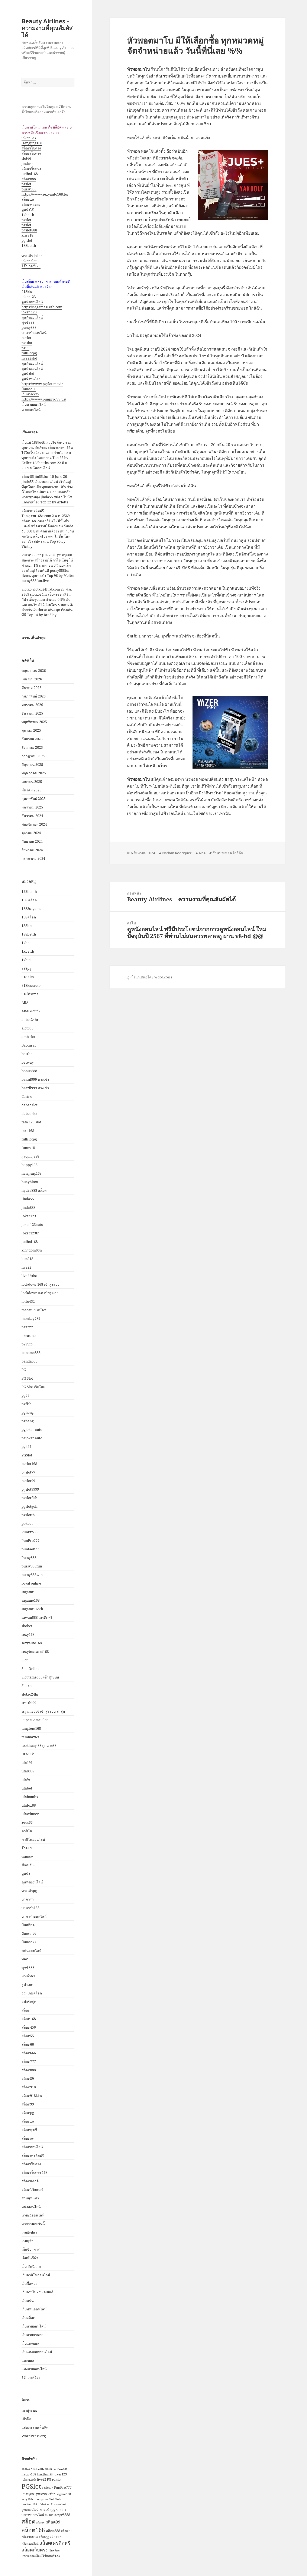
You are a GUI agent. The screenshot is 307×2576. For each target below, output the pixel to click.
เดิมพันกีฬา (30, 2258)
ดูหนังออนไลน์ (32, 302)
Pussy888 (29, 1557)
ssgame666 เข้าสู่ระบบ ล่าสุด (43, 1711)
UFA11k (28, 1754)
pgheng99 (30, 1421)
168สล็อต (29, 917)
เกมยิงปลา (29, 2232)
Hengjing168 (32, 143)
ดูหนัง (26, 1873)
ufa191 (27, 1762)
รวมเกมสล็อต (32, 1993)
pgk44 (26, 1446)
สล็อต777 (29, 2061)
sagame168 (31, 1600)
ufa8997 (28, 1771)
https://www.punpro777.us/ (44, 399)
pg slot (27, 240)
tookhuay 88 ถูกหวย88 (39, 1745)
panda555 (30, 1361)
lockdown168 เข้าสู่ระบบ (40, 1284)
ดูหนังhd (28, 373)
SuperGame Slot (35, 1720)
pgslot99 (28, 1480)
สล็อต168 (29, 2018)
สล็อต (26, 2010)
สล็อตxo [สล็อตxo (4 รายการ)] (55, 2537)
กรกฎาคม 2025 (33, 756)
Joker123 (29, 1216)
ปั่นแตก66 (29, 389)
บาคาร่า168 (30, 1907)
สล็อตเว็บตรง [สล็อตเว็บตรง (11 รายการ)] (35, 2550)
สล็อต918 (29, 2087)
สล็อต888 (29, 179)
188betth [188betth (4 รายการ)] (37, 2469)
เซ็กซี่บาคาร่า (32, 2249)
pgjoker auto (32, 1429)
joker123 (29, 138)
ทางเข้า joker (32, 255)
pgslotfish (29, 1498)
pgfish (27, 1404)
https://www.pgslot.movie (42, 384)
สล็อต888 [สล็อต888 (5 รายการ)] (53, 2530)
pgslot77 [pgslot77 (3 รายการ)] (47, 2488)
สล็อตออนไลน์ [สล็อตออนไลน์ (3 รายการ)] (30, 2543)
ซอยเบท (27, 1856)
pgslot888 (29, 230)
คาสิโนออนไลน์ (33, 1839)
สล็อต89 (28, 2078)
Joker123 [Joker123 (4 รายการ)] (60, 2474)
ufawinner (30, 1813)
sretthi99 (29, 1702)
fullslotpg (29, 353)
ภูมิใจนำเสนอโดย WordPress (149, 977)
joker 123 (29, 312)
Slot (25, 1660)
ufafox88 (29, 1805)
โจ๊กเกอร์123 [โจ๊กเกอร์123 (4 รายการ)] (51, 2556)
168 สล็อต (29, 900)
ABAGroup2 (31, 1011)
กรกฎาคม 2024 (33, 858)
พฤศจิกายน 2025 (34, 721)
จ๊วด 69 (27, 1848)
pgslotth (28, 1515)
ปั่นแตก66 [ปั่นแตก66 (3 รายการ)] (50, 2515)
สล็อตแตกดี (30, 2181)
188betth (29, 245)
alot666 (27, 1028)
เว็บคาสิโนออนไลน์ (36, 2275)
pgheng (28, 1412)
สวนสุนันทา (30, 2198)
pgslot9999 (30, 1489)
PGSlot (27, 1455)
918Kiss (28, 977)
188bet (27, 925)
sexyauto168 (32, 1643)
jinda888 (29, 1207)
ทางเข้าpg (29, 1890)
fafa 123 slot (31, 1122)
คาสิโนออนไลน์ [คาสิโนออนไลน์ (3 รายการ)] (56, 2504)
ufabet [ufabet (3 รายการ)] (42, 2504)
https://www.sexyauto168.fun (45, 194)
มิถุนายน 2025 (32, 764)
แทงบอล (28, 2360)
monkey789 (31, 1318)
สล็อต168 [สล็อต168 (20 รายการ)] (33, 2530)
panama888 (31, 1352)
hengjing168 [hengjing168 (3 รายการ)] (45, 2474)
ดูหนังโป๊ (28, 209)
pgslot (26, 184)
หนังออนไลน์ (31, 2206)
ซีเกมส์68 (28, 1865)
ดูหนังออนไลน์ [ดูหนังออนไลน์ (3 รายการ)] (30, 2510)
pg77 (25, 1395)
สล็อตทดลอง (31, 204)
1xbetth (28, 214)
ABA (25, 1002)
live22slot (29, 358)
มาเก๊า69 (28, 1976)
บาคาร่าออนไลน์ (34, 332)
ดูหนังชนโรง (31, 378)
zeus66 (27, 1822)
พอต (25, 1959)
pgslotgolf (30, 1506)
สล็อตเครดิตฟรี (33, 2155)
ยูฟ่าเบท (27, 1984)
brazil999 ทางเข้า (35, 1079)
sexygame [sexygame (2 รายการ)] (42, 2499)
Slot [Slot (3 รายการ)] (51, 2499)
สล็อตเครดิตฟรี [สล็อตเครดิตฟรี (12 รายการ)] (54, 2542)
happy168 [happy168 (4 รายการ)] (29, 2474)
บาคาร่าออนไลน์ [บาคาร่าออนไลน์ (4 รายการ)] (33, 2515)
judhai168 (30, 173)
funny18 (28, 1147)
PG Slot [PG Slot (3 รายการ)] (56, 2479)
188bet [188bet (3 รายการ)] (26, 2469)
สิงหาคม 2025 (32, 747)
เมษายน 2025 (32, 781)
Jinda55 (28, 1199)
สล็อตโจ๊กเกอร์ (32, 2189)
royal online (31, 1583)
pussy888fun (32, 1566)
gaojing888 (30, 1156)
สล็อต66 (28, 2044)
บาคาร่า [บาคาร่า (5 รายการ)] (62, 2509)
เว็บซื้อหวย (29, 2283)
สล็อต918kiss (32, 2095)
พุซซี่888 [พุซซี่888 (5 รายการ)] (63, 2514)
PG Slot (27, 1378)
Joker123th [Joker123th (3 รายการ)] (29, 2479)
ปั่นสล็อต (28, 1924)
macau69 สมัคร (34, 1310)
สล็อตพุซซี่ (29, 2129)
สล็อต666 (29, 2053)
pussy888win (32, 1574)
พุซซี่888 (28, 322)
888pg (26, 968)
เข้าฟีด (26, 2419)
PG (24, 1369)
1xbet (26, 942)
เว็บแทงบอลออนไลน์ (37, 2351)
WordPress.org (34, 2436)
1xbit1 (27, 960)
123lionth (29, 891)
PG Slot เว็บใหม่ (33, 1386)
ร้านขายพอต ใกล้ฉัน (228, 853)
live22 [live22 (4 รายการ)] (41, 2479)
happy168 (30, 1164)
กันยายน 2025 (32, 739)
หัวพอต (133, 779)
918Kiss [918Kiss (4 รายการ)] (50, 2469)
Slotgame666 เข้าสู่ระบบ (40, 1677)
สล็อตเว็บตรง (31, 148)
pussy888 (29, 189)
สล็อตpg (28, 2112)
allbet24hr (30, 1019)
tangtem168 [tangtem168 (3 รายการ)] (29, 2504)
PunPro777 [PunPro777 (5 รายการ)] (63, 2487)
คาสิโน (27, 1831)
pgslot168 (29, 1463)
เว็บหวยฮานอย (32, 2334)
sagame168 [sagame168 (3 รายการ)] (63, 2494)
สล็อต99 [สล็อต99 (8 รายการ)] (52, 2522)
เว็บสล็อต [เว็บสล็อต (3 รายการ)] (54, 2550)
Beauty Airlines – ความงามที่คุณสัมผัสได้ (47, 28)
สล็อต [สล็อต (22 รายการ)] (28, 2521)
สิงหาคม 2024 (32, 850)
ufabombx (30, 1796)
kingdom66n (32, 1250)
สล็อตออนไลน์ (32, 2147)
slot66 (26, 158)
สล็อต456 (29, 2027)
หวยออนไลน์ (31, 409)
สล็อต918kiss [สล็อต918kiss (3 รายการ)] (30, 2537)
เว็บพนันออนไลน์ (34, 2309)
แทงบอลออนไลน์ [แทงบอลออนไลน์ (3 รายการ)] (32, 2556)
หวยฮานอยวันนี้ (33, 2223)
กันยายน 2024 (32, 841)
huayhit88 (30, 1182)
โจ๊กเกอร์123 (31, 266)
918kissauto (31, 985)
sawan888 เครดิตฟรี (37, 1617)
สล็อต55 (28, 2036)
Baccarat (29, 1045)
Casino (27, 1096)
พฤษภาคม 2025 (34, 773)
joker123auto (32, 1224)
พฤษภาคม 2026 (34, 670)
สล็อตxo (28, 199)
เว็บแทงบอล (30, 2343)
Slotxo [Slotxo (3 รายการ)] (59, 2499)
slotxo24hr (30, 1694)
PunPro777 (30, 1540)
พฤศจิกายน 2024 (34, 824)
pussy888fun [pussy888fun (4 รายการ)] (46, 2494)
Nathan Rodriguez (177, 853)
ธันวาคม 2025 (32, 713)
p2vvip (27, 1344)
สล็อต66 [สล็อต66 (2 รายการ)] (40, 2522)
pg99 (25, 348)
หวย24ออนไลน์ (33, 2215)
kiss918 (27, 235)
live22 (26, 1267)
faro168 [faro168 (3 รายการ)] (62, 2469)
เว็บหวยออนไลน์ (34, 404)
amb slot (28, 1036)
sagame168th (32, 1609)
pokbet (27, 1523)
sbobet (27, 1626)
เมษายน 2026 (32, 679)
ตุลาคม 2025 (31, 730)
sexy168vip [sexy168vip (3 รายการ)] (29, 2499)
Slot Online (30, 1668)
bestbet (28, 1053)
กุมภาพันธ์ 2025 (34, 798)
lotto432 (28, 1301)
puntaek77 (30, 1549)
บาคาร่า (28, 1899)
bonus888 (29, 1071)
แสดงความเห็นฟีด (35, 2427)
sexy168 (28, 1634)
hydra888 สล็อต (34, 1190)
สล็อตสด (28, 2138)
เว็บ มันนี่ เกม (31, 2266)
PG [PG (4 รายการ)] (49, 2479)
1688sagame (32, 908)
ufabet (27, 1788)
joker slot (29, 261)
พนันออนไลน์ (31, 1950)
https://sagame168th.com (42, 307)
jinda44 (28, 163)
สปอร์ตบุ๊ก (29, 2001)
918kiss (27, 291)
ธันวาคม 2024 (32, 815)
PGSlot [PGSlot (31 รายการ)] (31, 2486)
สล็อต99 (28, 2104)
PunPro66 (30, 1532)
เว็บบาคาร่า (30, 394)
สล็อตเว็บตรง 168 (35, 2172)
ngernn (27, 1327)
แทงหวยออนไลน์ (34, 2369)
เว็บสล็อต (28, 2317)
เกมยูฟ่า (27, 2240)
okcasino (29, 1335)
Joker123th (30, 1233)
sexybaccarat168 (35, 1651)
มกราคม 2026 (32, 704)
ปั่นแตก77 (29, 1942)
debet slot (30, 1105)
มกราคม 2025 (32, 807)
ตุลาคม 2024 (31, 832)
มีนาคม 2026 (31, 687)
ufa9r (26, 1779)
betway (28, 1062)
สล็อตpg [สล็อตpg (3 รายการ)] (44, 2537)
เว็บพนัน (28, 2300)
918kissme (30, 994)
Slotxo (27, 1685)
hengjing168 (32, 1173)
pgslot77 (28, 1472)
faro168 (28, 1130)
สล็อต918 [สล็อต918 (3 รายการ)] (66, 2531)
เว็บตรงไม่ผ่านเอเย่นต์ (37, 2292)
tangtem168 (31, 1728)
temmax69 (30, 1737)
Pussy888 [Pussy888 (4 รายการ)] (28, 2494)
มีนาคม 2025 (31, 790)
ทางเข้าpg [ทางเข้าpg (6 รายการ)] (47, 2509)
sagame (28, 1591)
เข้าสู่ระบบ (29, 2410)
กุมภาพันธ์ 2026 (34, 696)
